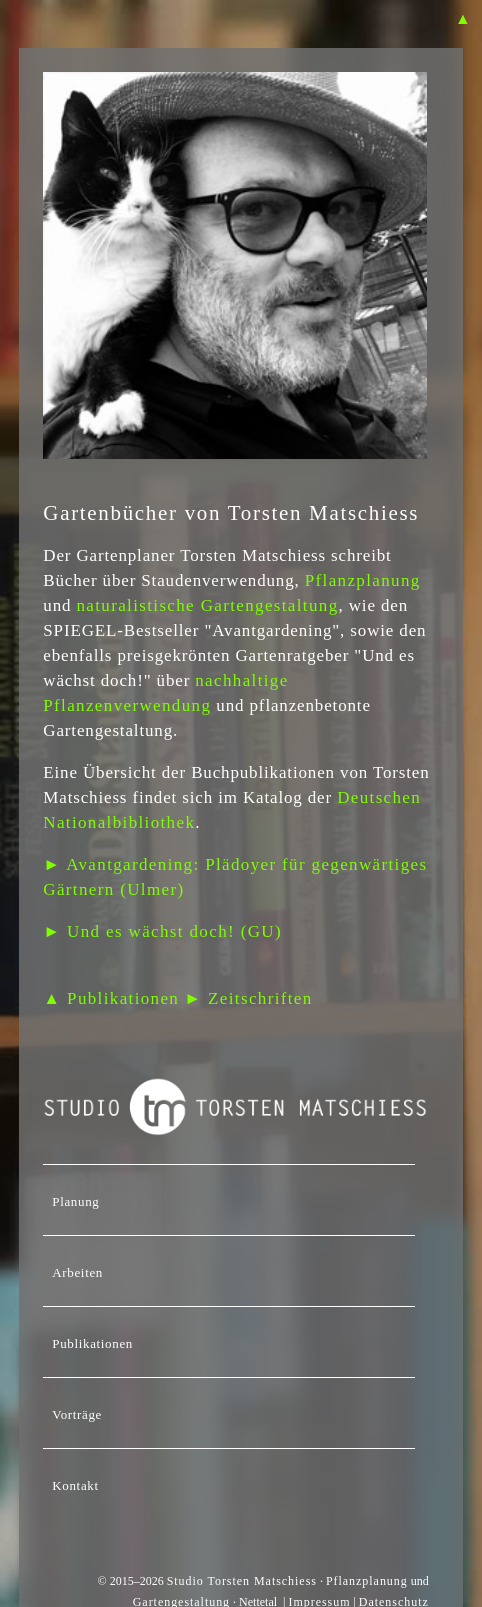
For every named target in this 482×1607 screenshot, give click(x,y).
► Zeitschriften (248, 998)
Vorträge (77, 1414)
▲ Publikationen (111, 998)
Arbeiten (77, 1272)
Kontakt (75, 1485)
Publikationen (92, 1343)
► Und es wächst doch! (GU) (162, 931)
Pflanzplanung (363, 580)
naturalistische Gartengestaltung (207, 605)
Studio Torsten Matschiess (242, 1581)
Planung (75, 1201)
